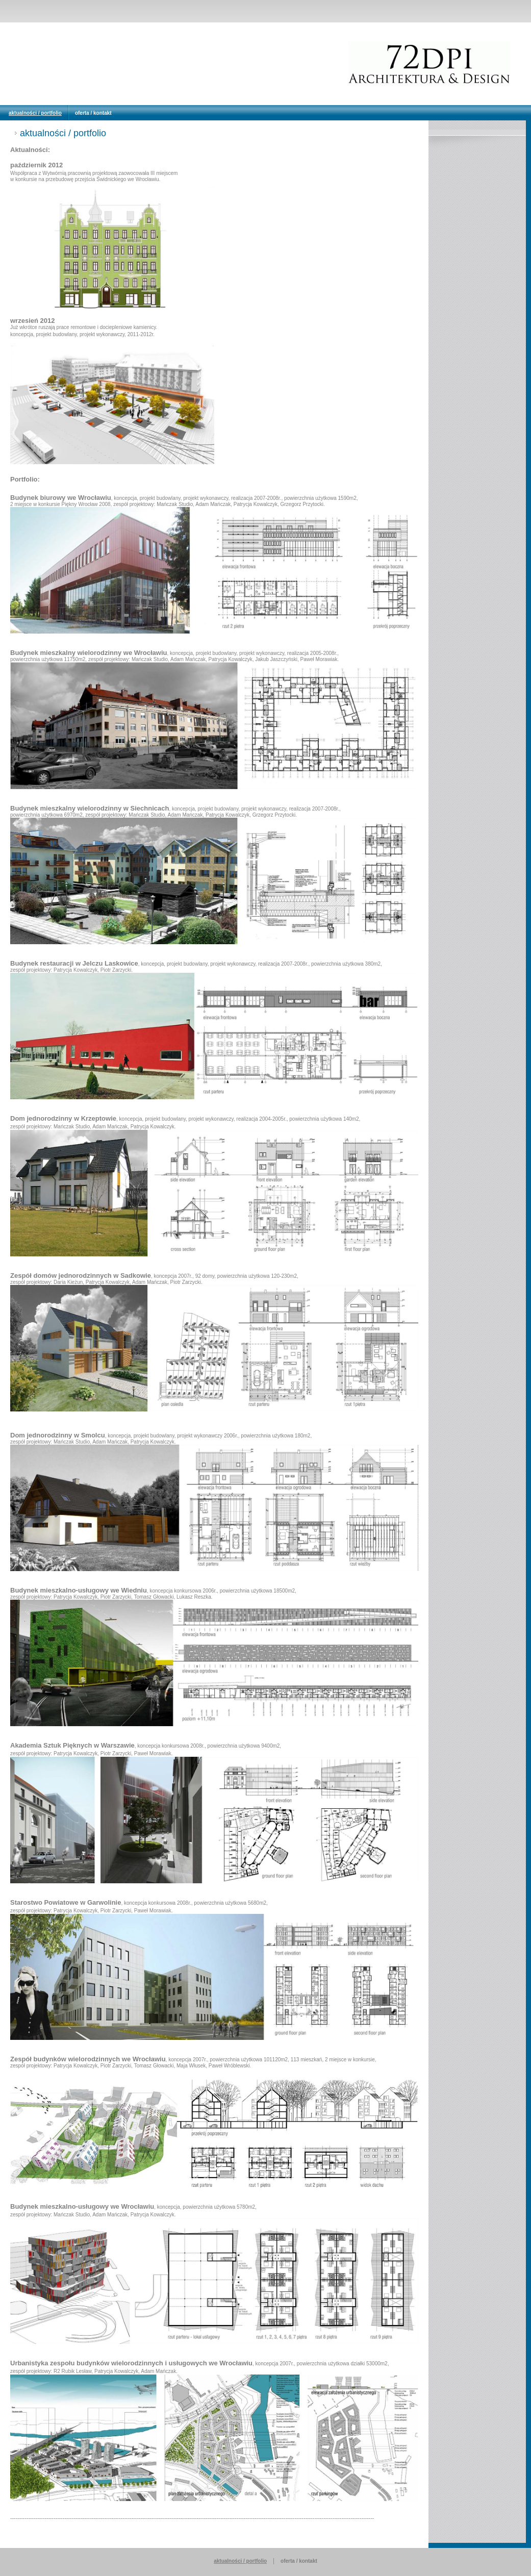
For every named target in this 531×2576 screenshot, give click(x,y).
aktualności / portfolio (35, 113)
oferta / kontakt (93, 113)
